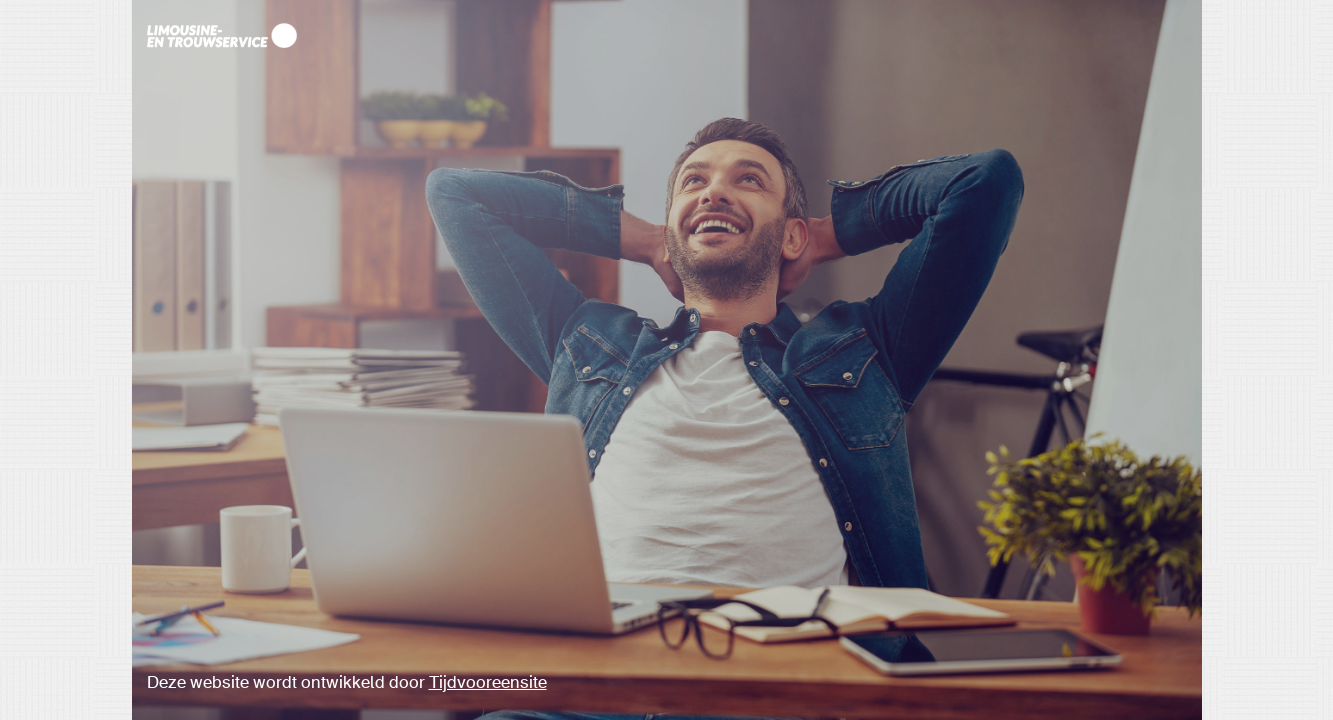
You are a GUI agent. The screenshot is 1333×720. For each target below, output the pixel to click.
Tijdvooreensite (488, 683)
